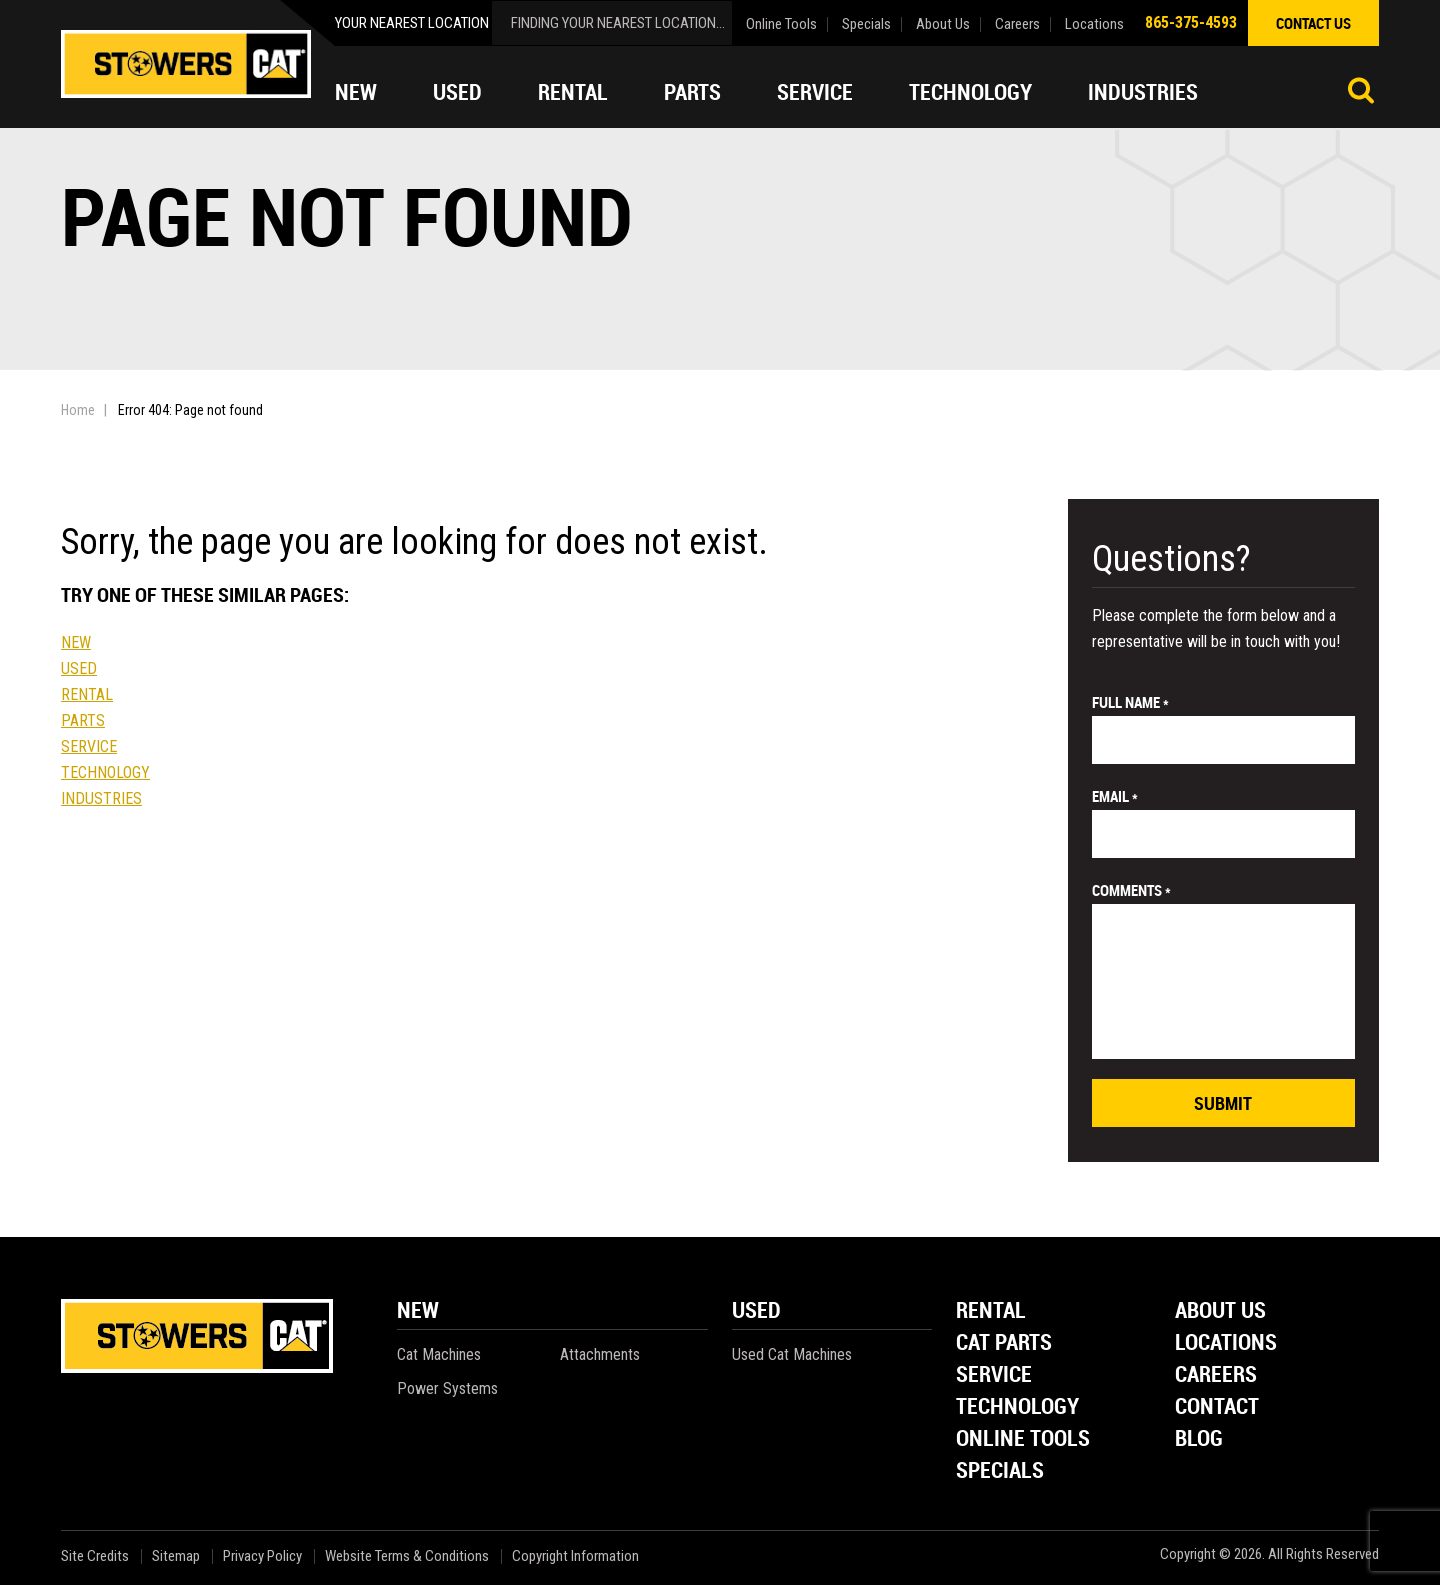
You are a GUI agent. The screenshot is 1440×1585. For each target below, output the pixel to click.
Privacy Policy (262, 1556)
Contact (1217, 1407)
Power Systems (447, 1388)
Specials (866, 24)
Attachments (600, 1354)
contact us (1313, 23)
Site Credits (95, 1556)
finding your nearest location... (618, 23)
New (356, 92)
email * (1115, 796)
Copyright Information (575, 1556)
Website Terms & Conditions (407, 1556)
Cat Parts (1004, 1343)
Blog (1199, 1439)
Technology (970, 92)
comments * (1131, 890)
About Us (943, 24)
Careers (1017, 24)
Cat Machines (439, 1354)
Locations (1094, 24)
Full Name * (1130, 702)
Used (457, 92)
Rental (573, 92)
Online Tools (781, 24)
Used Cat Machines (792, 1354)
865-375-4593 (1191, 22)
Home (78, 410)
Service (815, 92)
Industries (1143, 92)
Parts (692, 92)
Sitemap (176, 1556)
